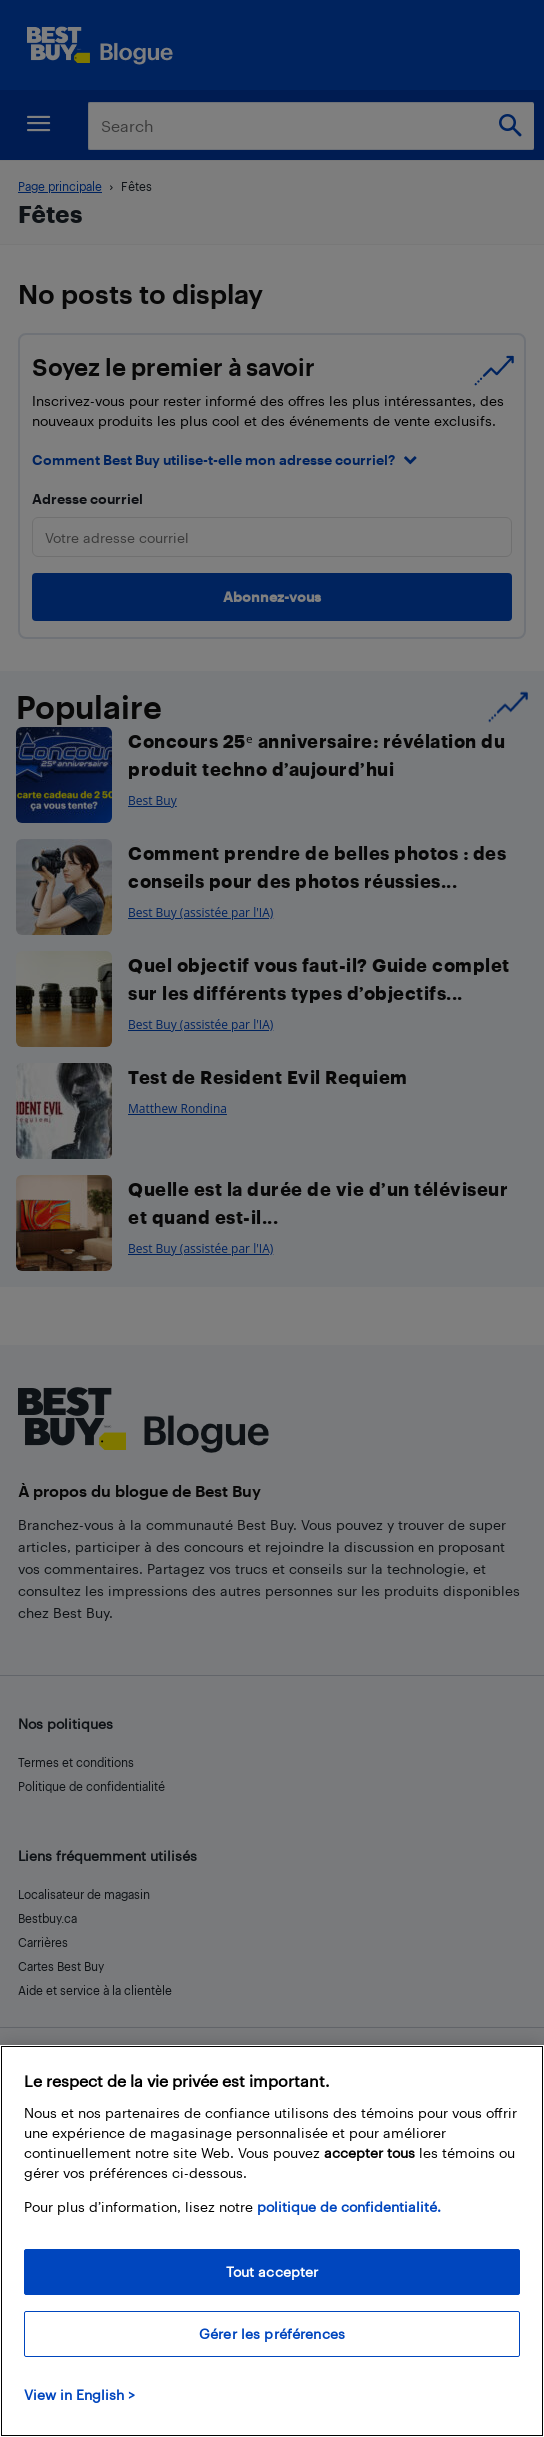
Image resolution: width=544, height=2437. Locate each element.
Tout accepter (272, 2271)
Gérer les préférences (272, 2333)
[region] (272, 2241)
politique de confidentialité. (349, 2206)
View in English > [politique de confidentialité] (79, 2394)
